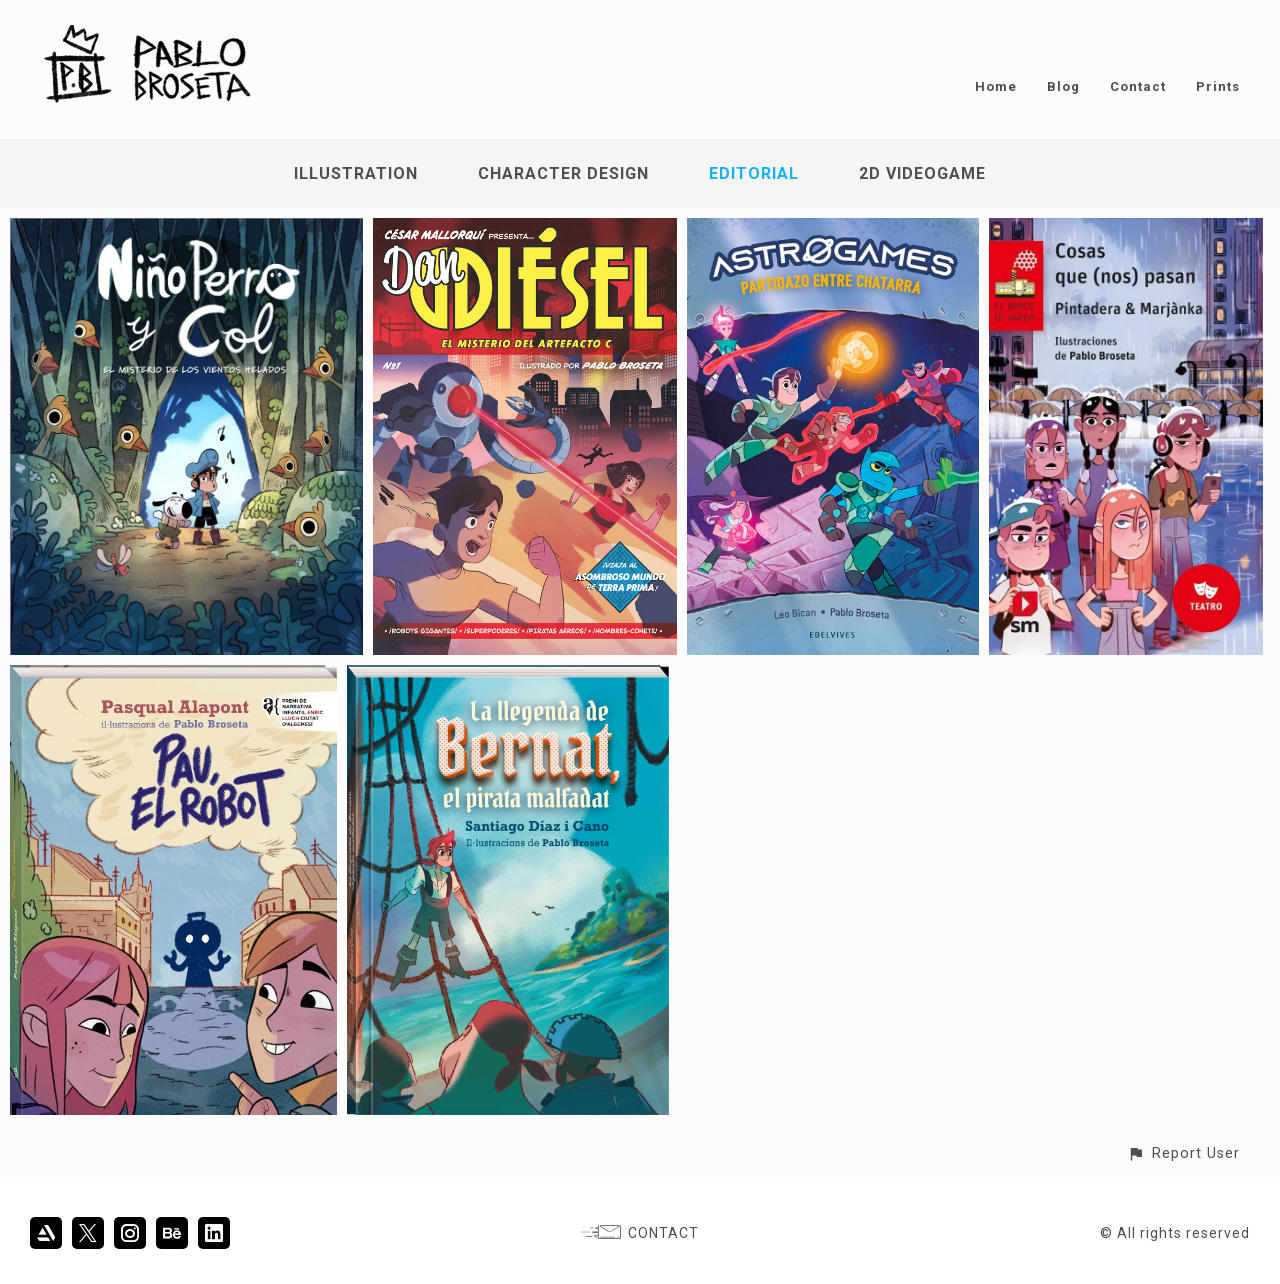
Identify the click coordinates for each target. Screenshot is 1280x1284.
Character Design (563, 173)
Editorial (754, 173)
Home (996, 86)
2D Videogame (922, 173)
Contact (1138, 86)
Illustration (356, 173)
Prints (1218, 86)
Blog (1063, 86)
